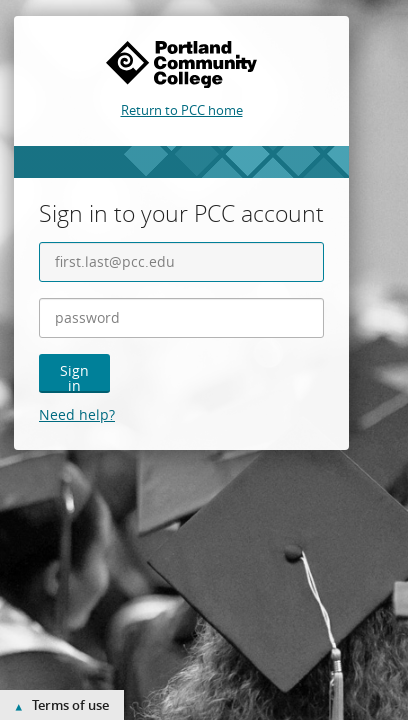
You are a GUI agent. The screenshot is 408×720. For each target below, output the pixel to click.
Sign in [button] (74, 377)
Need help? (77, 414)
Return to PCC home (182, 110)
